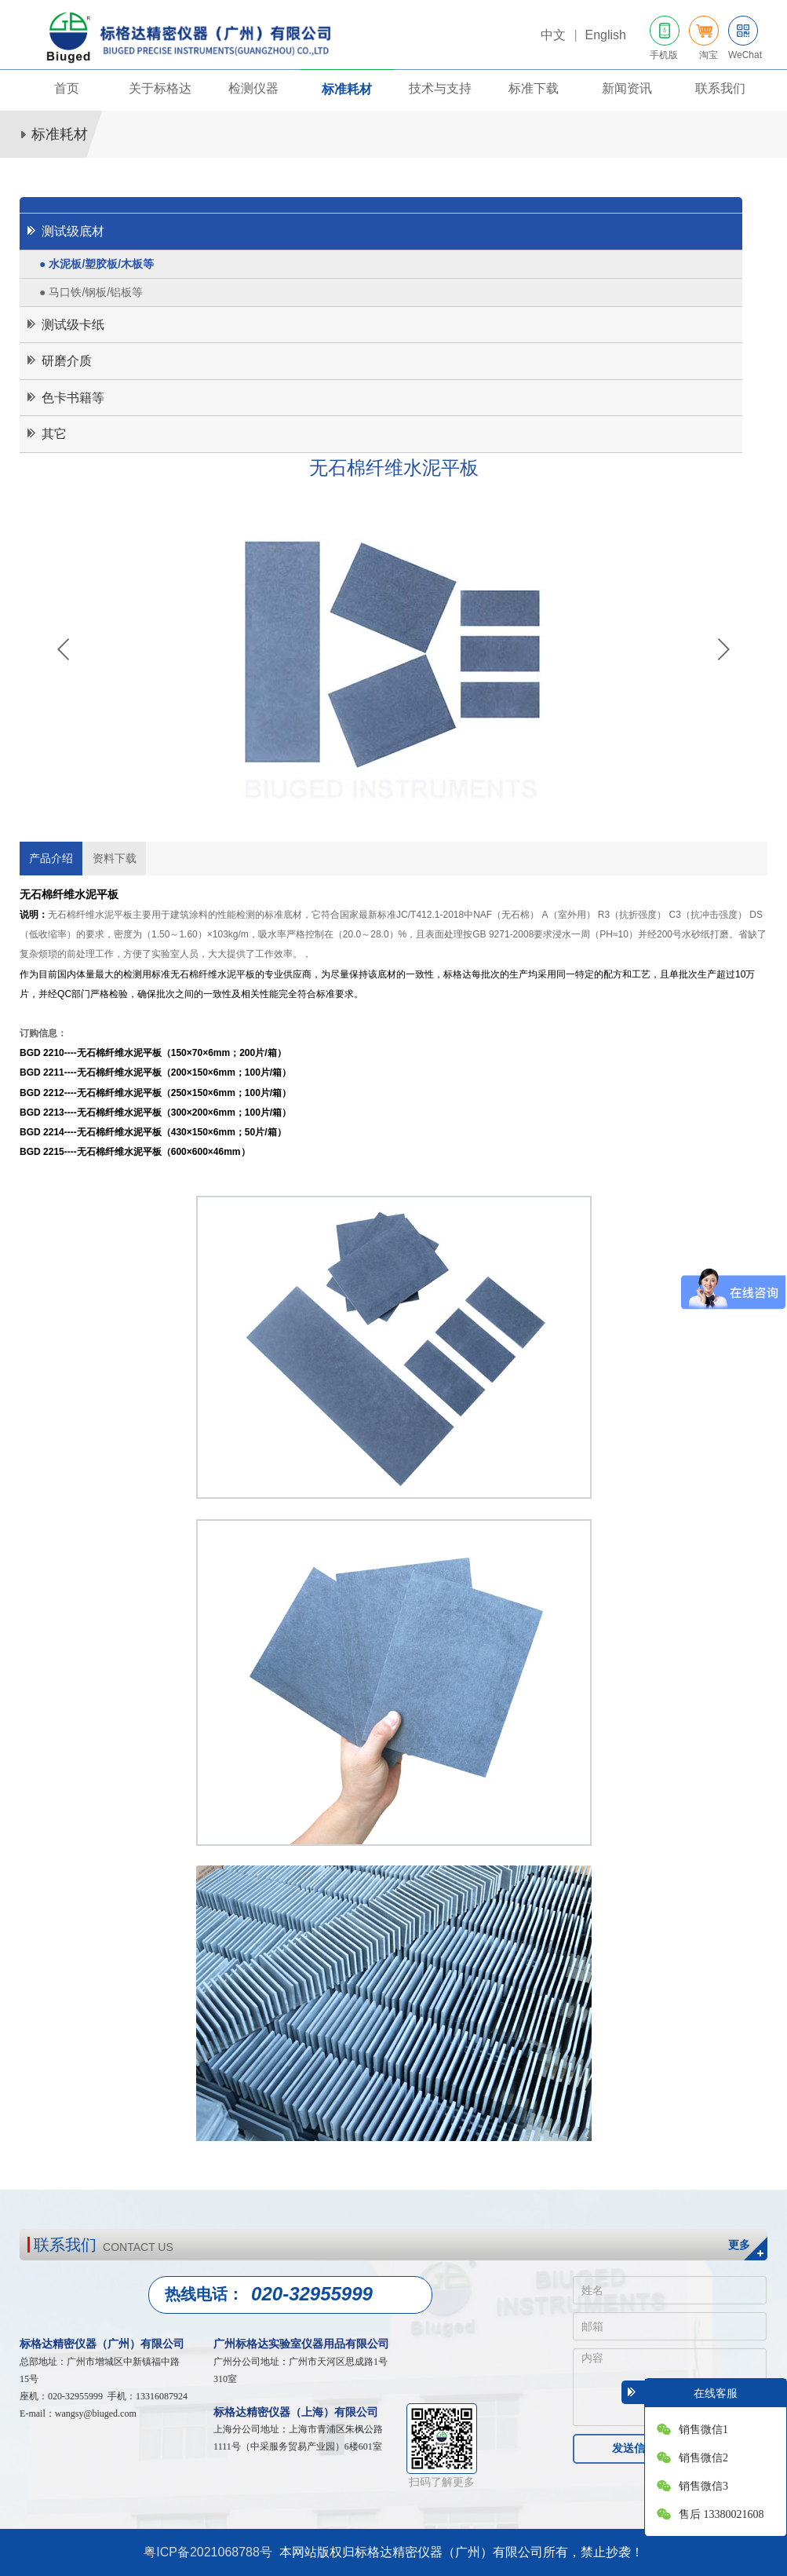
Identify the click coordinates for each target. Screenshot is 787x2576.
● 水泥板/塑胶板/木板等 (96, 264)
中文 (553, 35)
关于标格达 (160, 88)
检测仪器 (253, 88)
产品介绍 (51, 858)
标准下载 (533, 88)
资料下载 (115, 858)
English (605, 35)
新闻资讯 (627, 88)
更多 (739, 2244)
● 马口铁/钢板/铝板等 (91, 292)
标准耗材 (347, 89)
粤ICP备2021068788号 (208, 2552)
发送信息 (634, 2448)
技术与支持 (440, 88)
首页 (66, 88)
